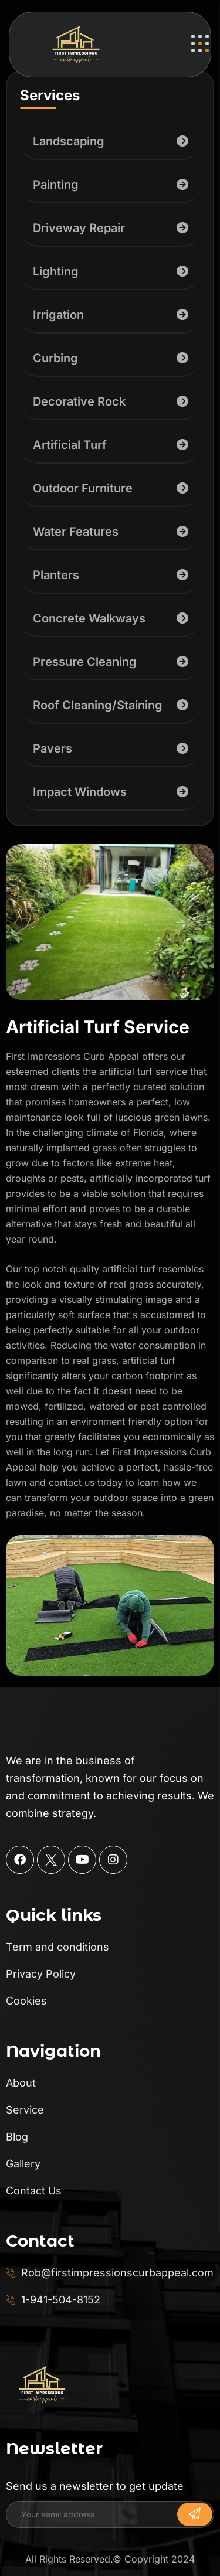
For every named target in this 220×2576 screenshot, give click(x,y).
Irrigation (58, 315)
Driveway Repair (79, 228)
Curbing (55, 358)
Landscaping (68, 141)
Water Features (76, 532)
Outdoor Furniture (83, 488)
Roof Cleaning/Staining (98, 705)
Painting (56, 185)
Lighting (56, 271)
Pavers (52, 748)
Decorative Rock (79, 401)
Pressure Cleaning (85, 662)
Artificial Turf (70, 445)
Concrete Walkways (89, 618)
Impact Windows (80, 792)
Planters (56, 575)
